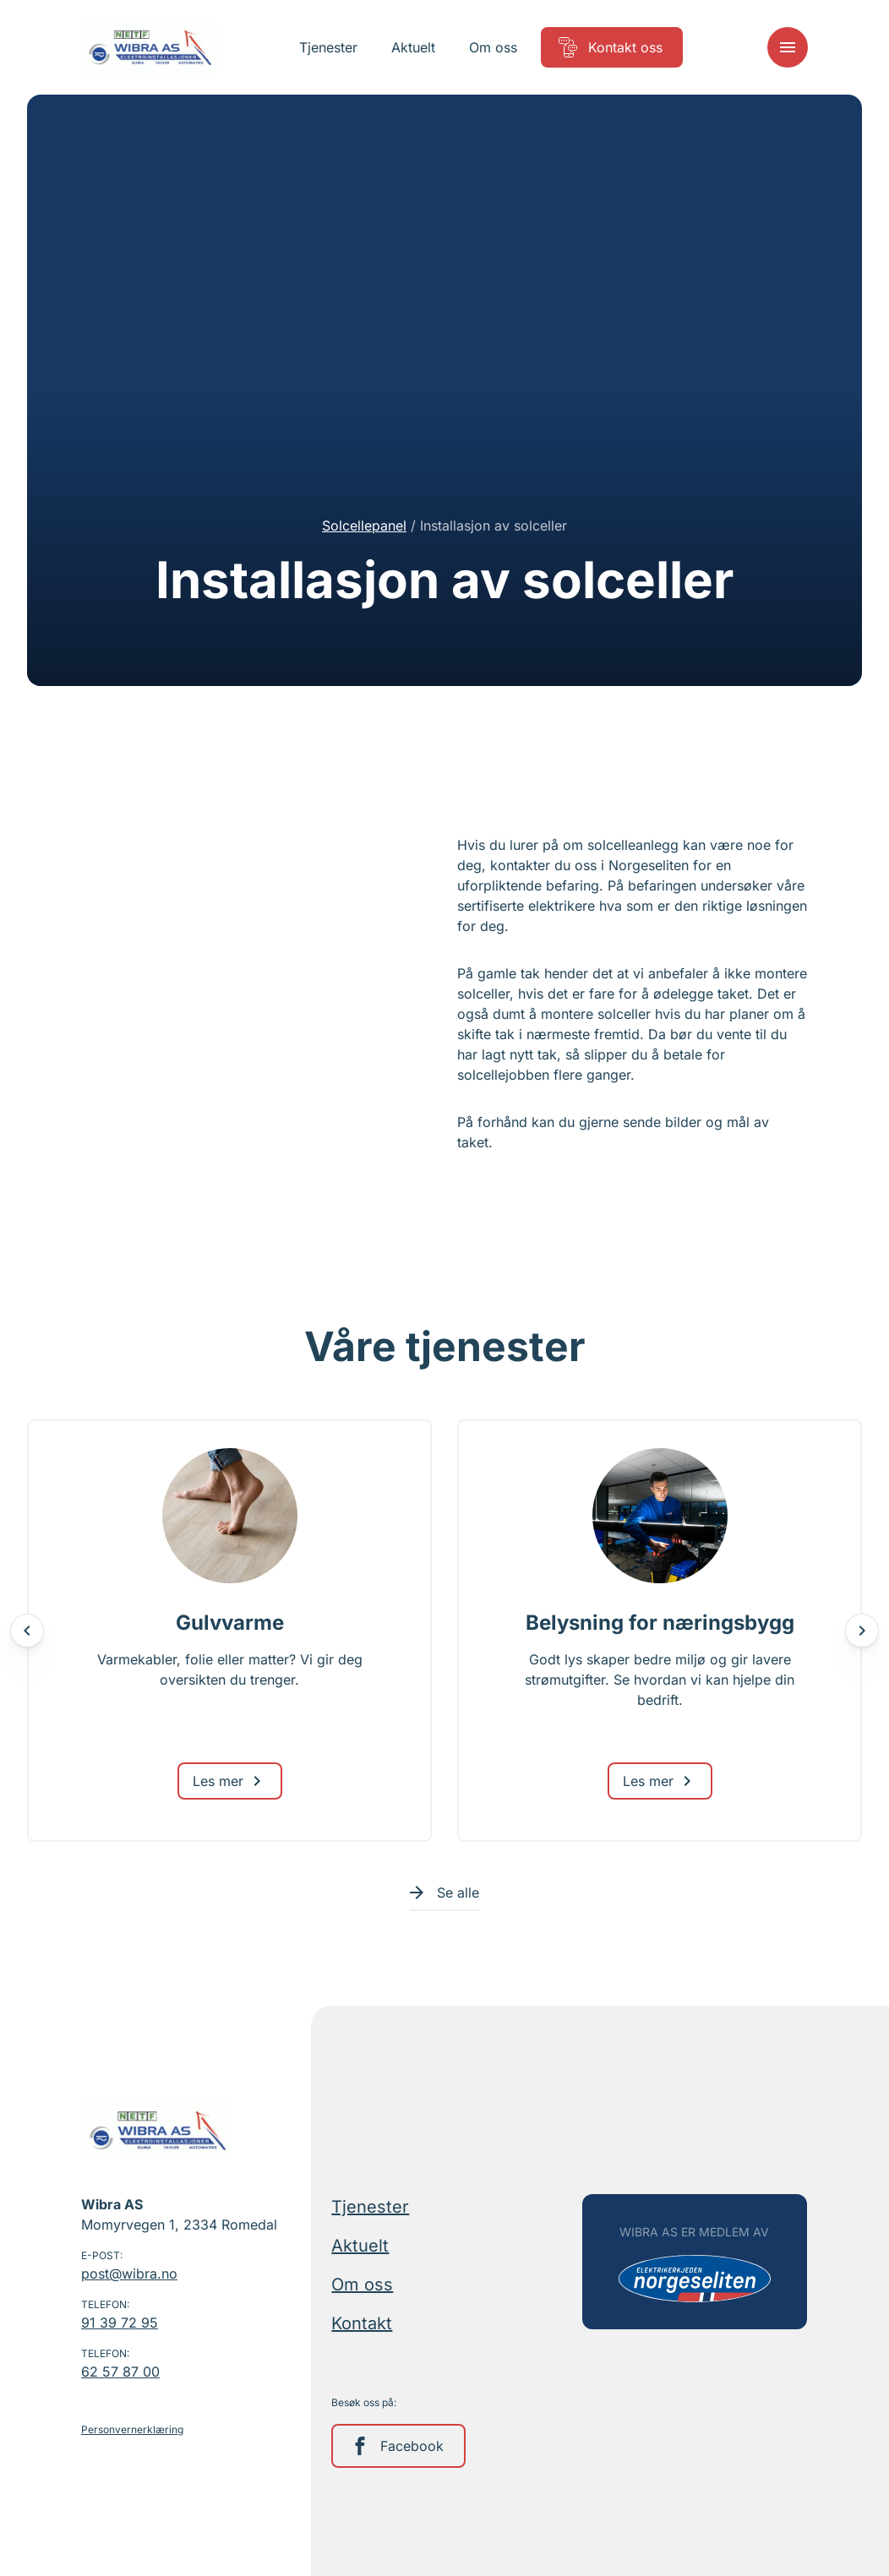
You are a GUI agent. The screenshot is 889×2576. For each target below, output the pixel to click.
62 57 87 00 (120, 2371)
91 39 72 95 (119, 2322)
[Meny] (787, 47)
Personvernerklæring (132, 2429)
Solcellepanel (364, 525)
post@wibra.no (129, 2273)
